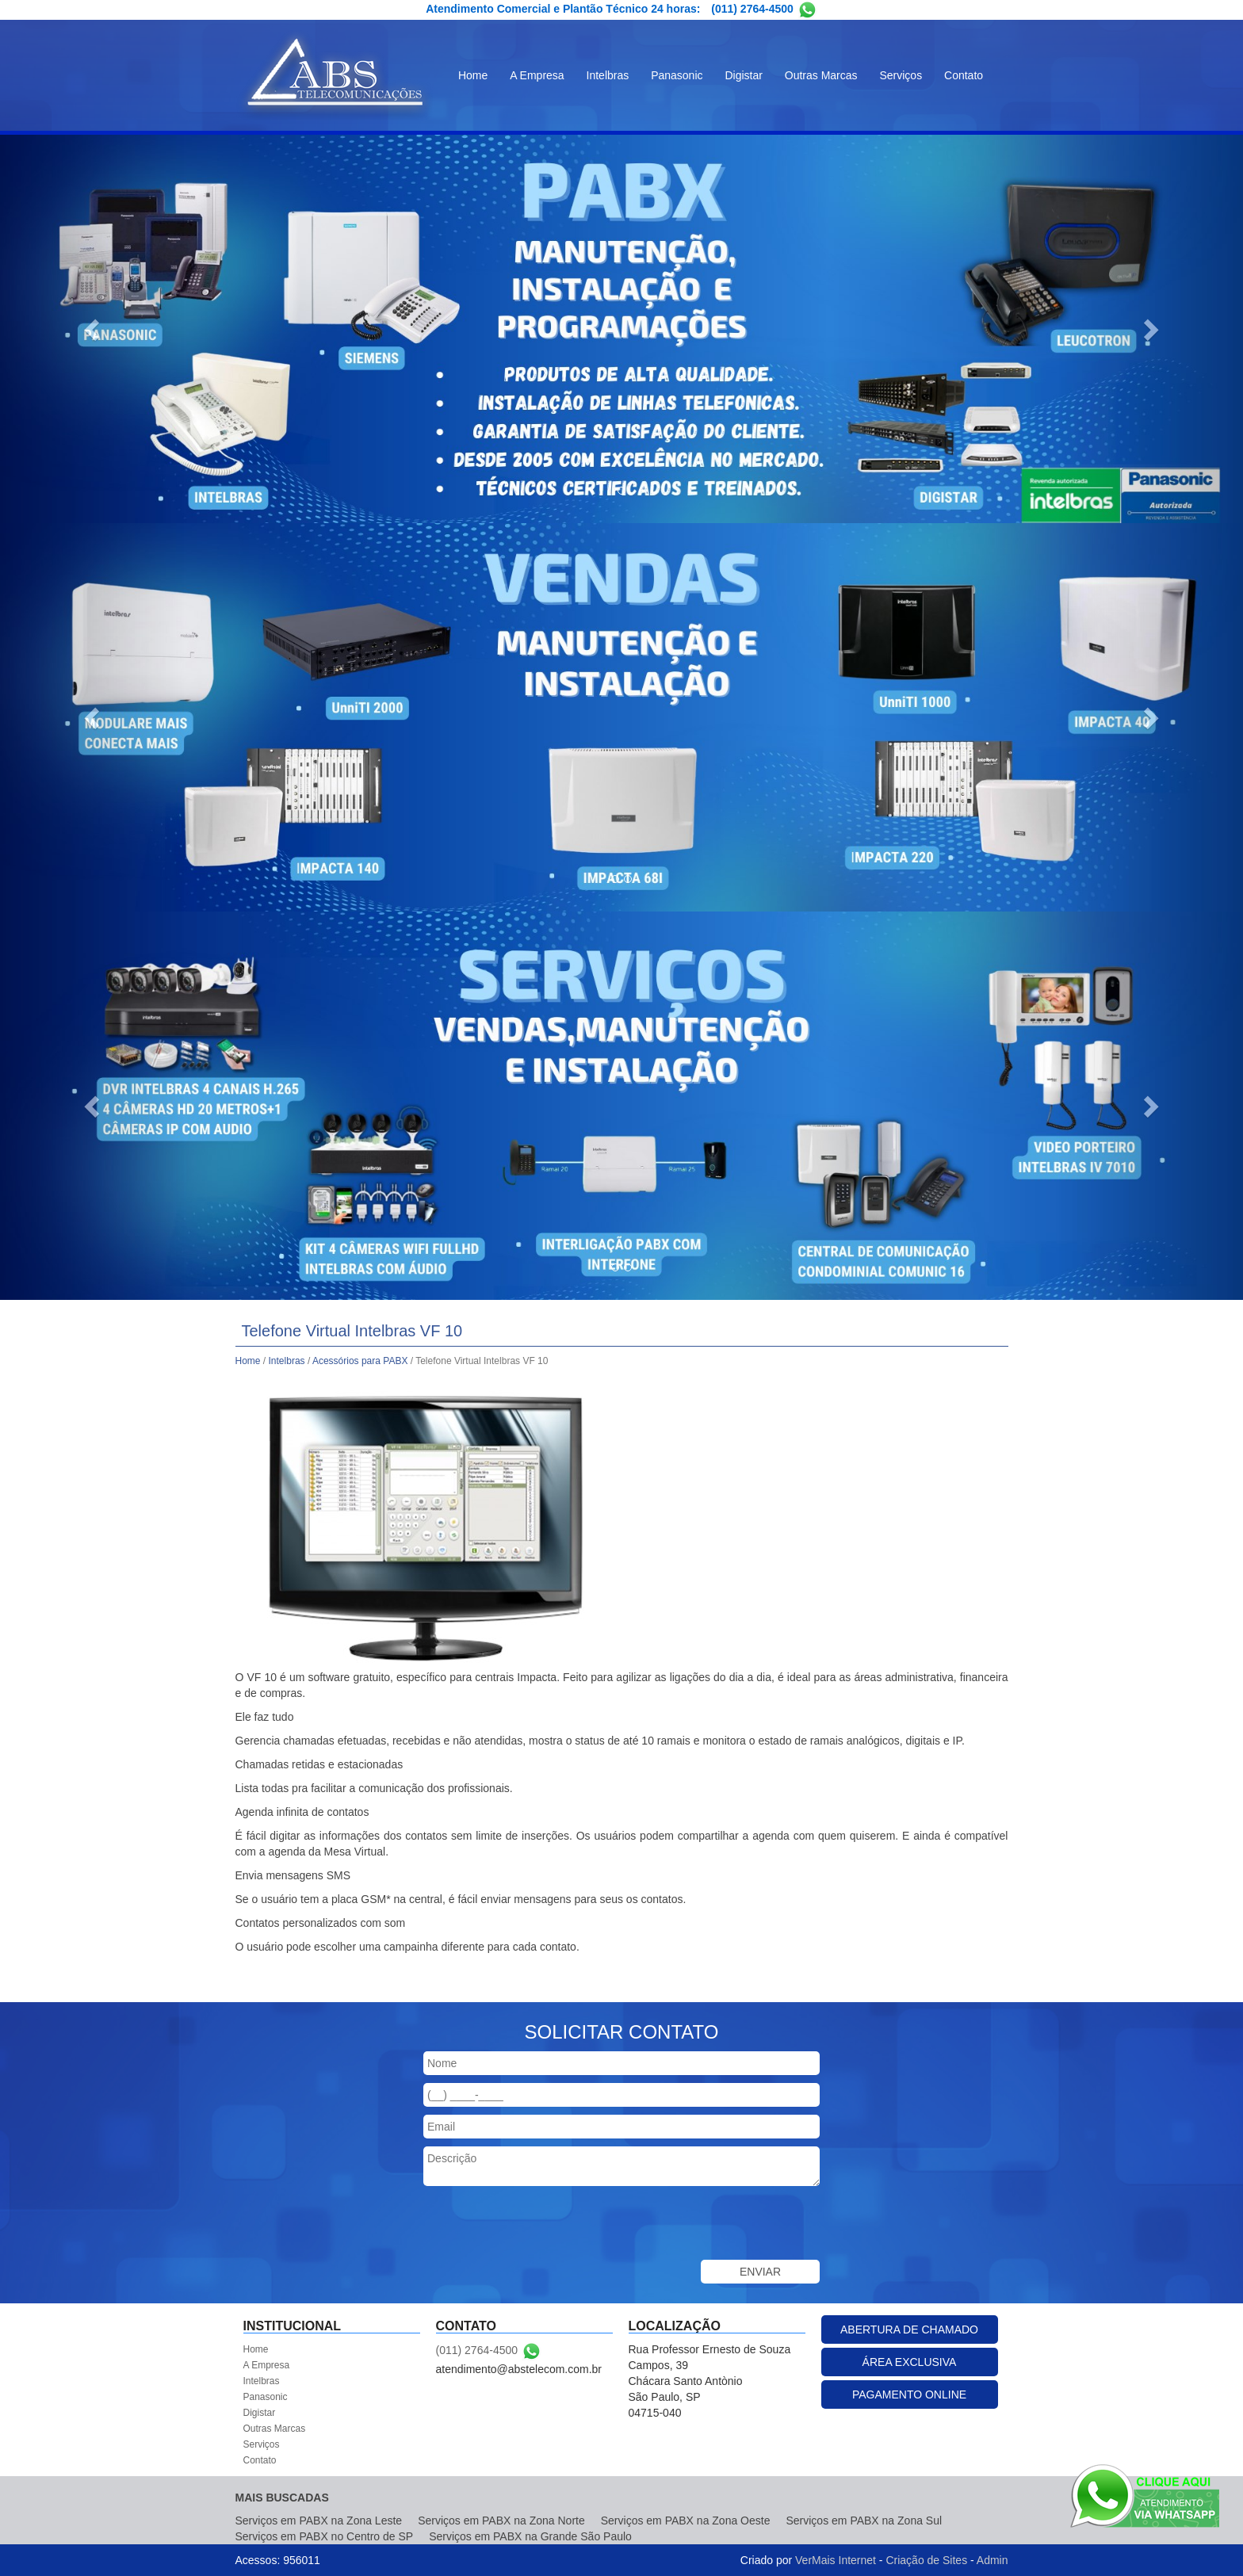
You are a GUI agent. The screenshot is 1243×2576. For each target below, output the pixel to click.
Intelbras (608, 75)
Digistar (743, 75)
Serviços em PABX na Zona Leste (319, 2520)
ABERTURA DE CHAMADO (909, 2329)
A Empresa (537, 75)
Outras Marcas (821, 75)
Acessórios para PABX (360, 1360)
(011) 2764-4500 (752, 8)
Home (473, 75)
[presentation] (543, 2225)
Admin (992, 2560)
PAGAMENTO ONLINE (909, 2394)
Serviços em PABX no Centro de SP (324, 2536)
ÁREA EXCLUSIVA (909, 2362)
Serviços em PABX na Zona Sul (864, 2520)
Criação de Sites (926, 2560)
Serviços (900, 75)
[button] (93, 329)
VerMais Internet (835, 2560)
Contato (963, 75)
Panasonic (676, 75)
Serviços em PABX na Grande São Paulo (530, 2536)
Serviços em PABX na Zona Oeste (686, 2520)
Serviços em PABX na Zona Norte (501, 2520)
